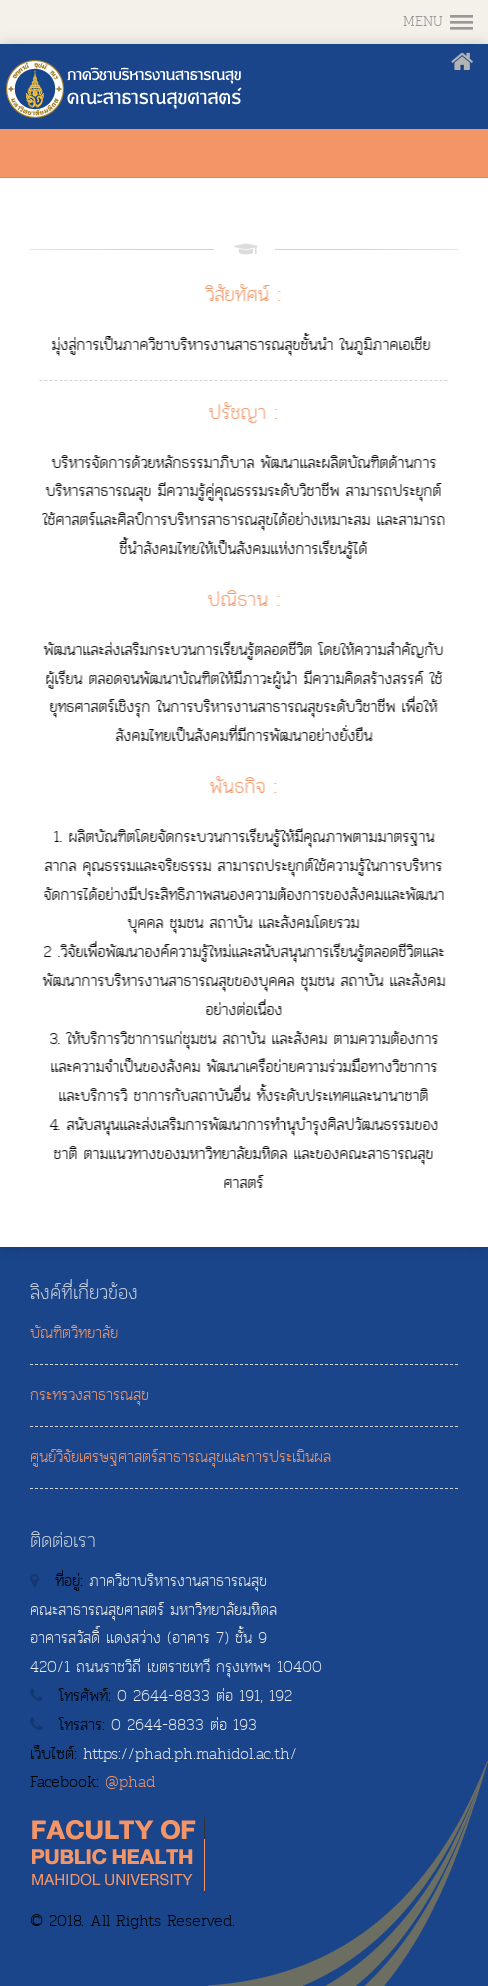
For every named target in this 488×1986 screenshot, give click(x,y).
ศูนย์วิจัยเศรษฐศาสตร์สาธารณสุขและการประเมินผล (180, 1457)
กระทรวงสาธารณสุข (89, 1395)
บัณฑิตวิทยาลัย (74, 1333)
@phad (130, 1782)
